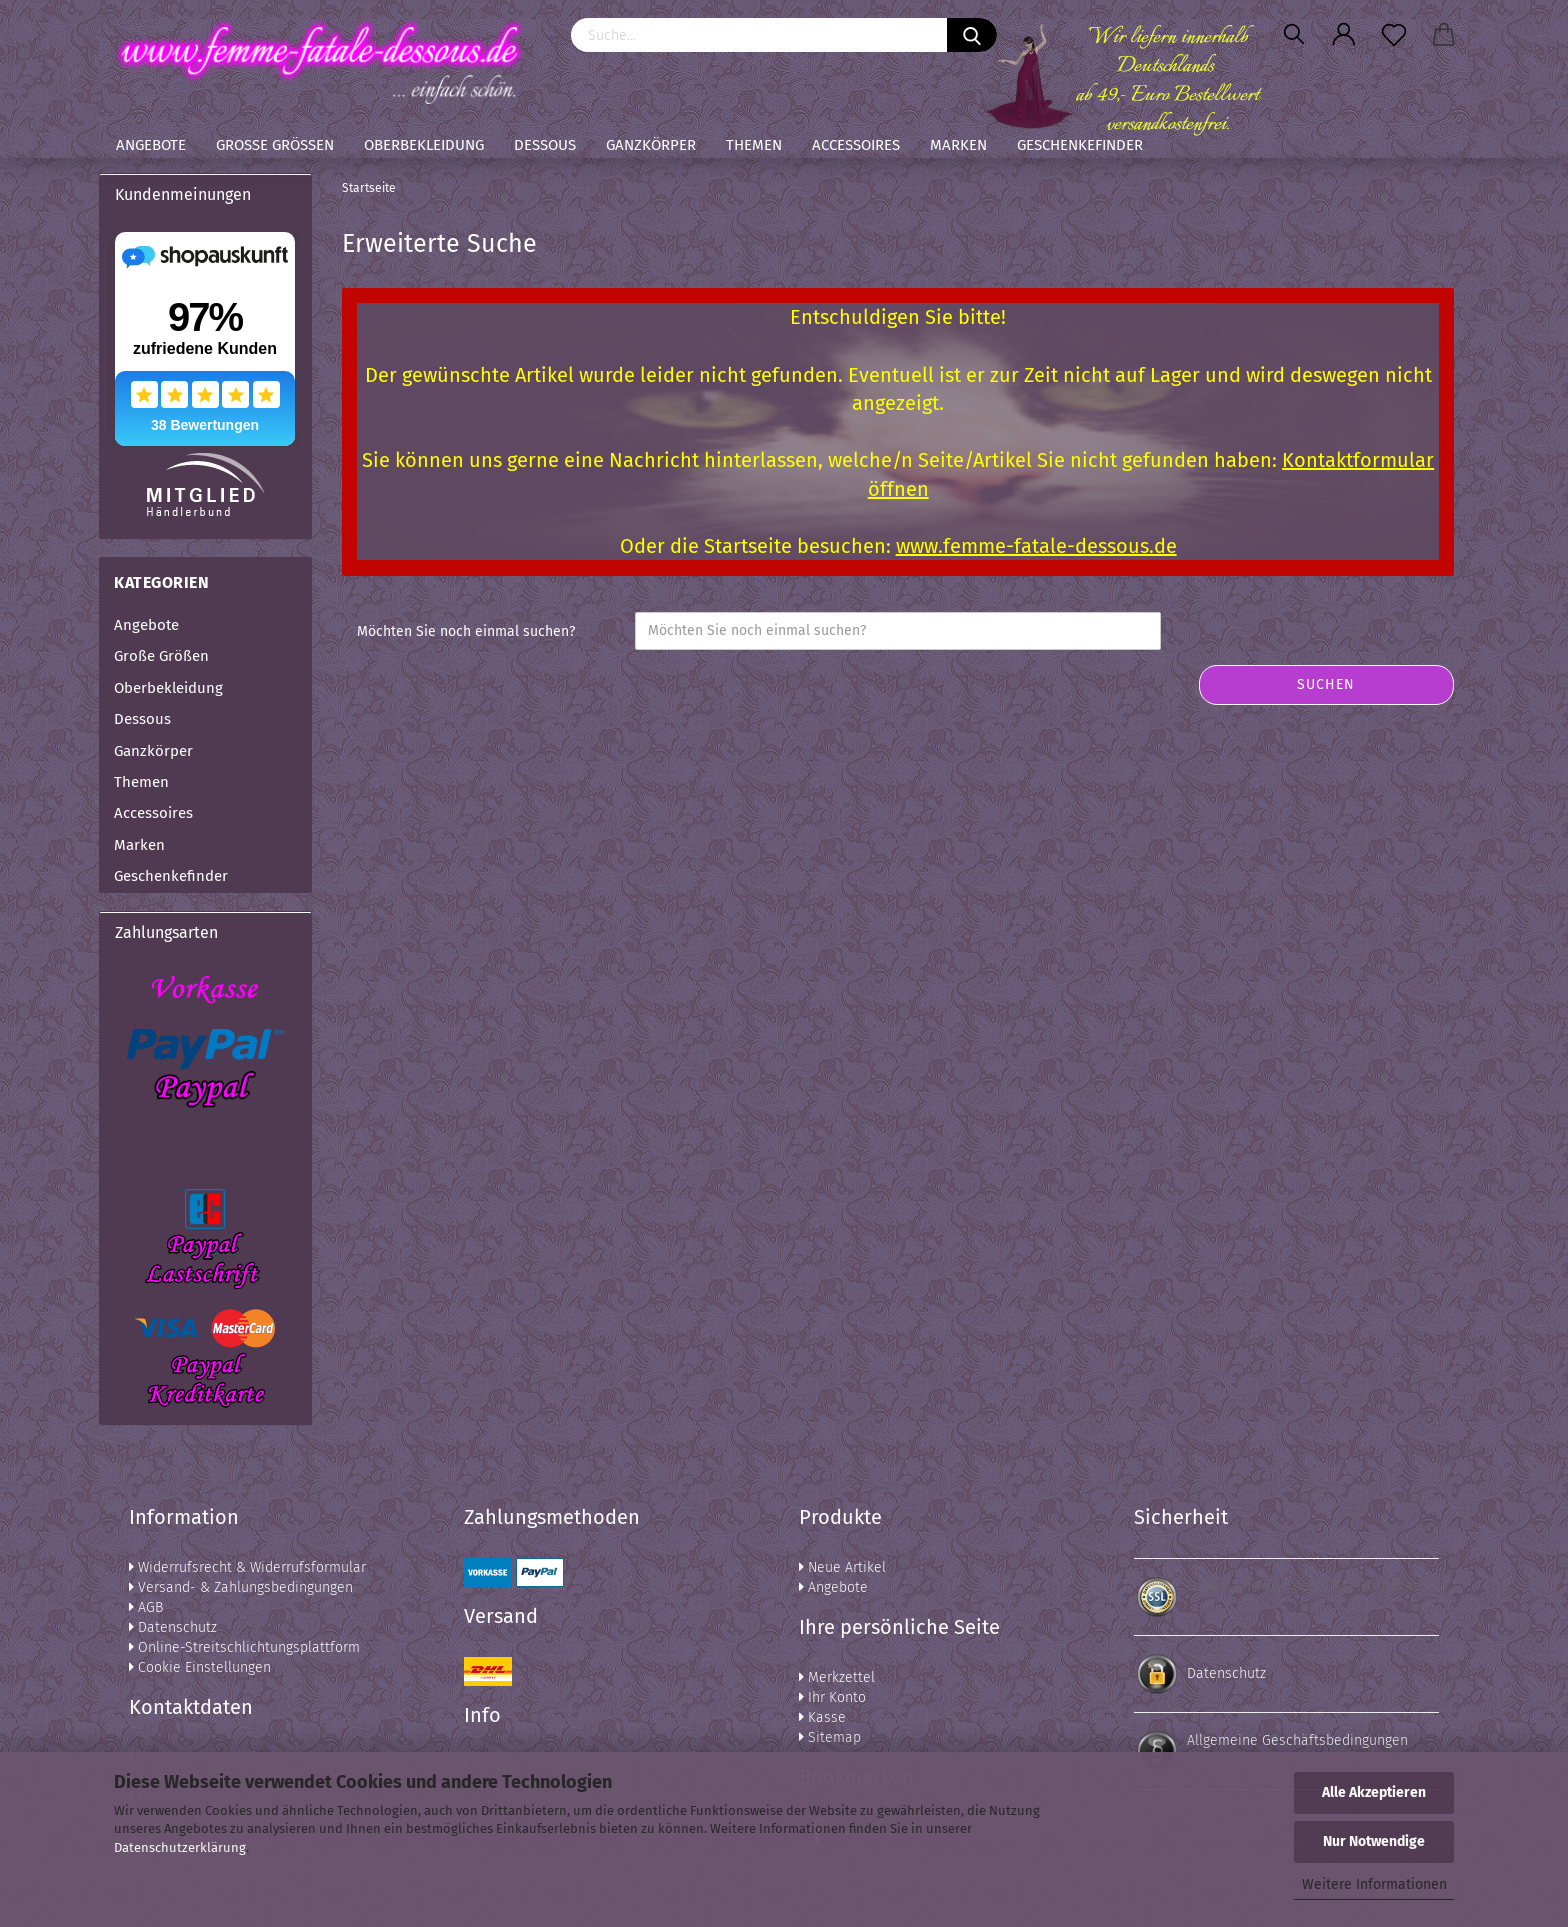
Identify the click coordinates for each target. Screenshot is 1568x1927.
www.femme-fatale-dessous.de (1036, 546)
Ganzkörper (651, 145)
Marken (958, 145)
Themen (754, 145)
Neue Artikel (842, 1567)
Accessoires (856, 145)
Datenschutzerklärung (180, 1847)
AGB (146, 1607)
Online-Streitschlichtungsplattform (244, 1647)
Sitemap (830, 1737)
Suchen (1326, 684)
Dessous (545, 145)
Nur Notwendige (1374, 1841)
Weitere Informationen (1374, 1884)
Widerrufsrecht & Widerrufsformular (247, 1567)
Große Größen (275, 145)
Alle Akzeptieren (1374, 1792)
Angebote (151, 145)
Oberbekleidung (424, 145)
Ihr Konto (832, 1697)
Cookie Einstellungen (200, 1667)
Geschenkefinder (1080, 145)
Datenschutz (173, 1627)
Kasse (822, 1717)
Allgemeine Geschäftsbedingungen (1297, 1740)
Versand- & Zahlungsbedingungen (241, 1587)
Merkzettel (837, 1677)
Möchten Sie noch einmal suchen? (466, 631)
